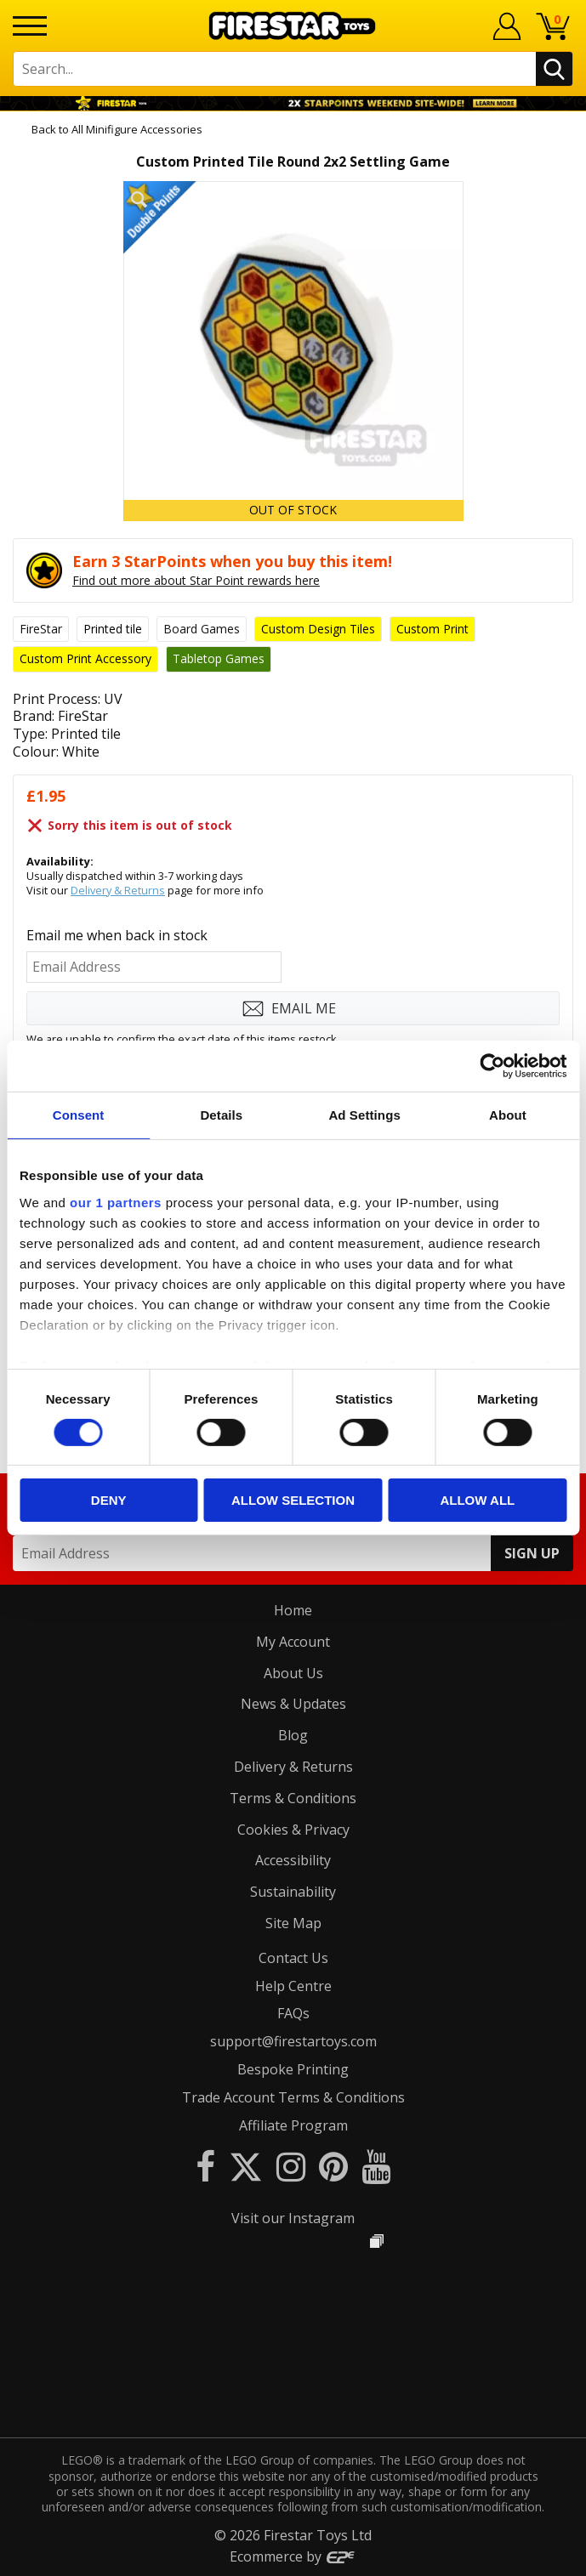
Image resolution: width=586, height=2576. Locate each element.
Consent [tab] (79, 1115)
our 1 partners (116, 1201)
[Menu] (30, 26)
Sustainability (293, 1891)
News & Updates (293, 1703)
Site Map (293, 1923)
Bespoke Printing (293, 2069)
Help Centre (293, 1986)
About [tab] (507, 1115)
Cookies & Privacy (293, 1829)
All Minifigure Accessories (136, 129)
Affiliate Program (293, 2125)
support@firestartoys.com (293, 2041)
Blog (293, 1735)
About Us (293, 1673)
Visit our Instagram (293, 2218)
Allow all (477, 1500)
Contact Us (293, 1958)
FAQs (293, 2013)
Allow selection (293, 1500)
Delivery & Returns (118, 890)
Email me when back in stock (117, 935)
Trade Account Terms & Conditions (293, 2097)
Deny (109, 1500)
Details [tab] (221, 1115)
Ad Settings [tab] (364, 1115)
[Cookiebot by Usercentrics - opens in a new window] (492, 1066)
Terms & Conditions (293, 1798)
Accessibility (293, 1860)
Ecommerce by (293, 2556)
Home (293, 1610)
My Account (293, 1641)
